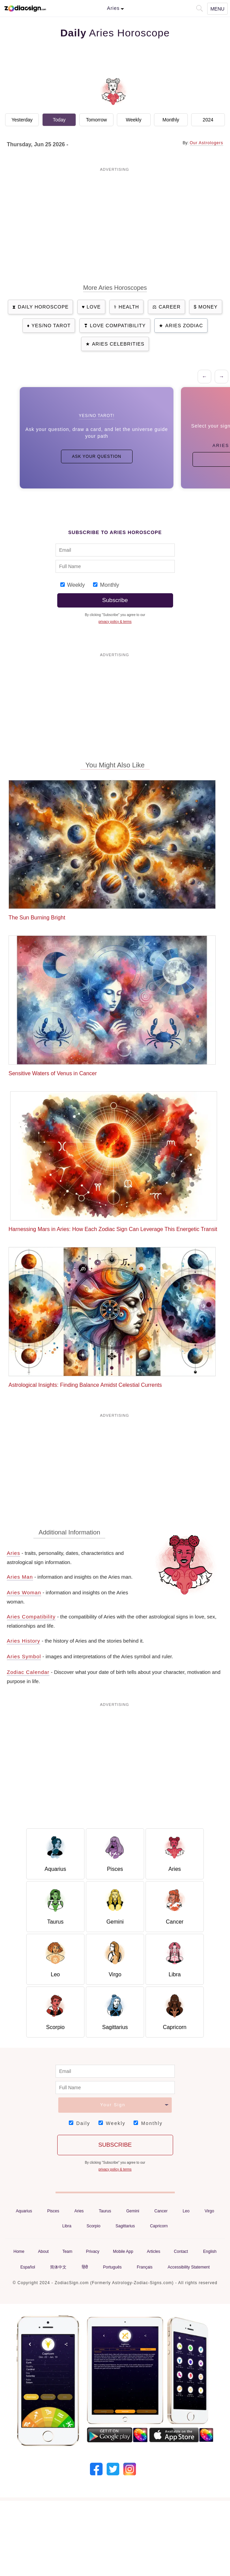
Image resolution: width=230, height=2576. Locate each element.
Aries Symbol (24, 1656)
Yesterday (22, 119)
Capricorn (159, 2226)
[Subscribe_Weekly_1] (62, 584)
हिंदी (85, 2267)
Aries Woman (24, 1592)
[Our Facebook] (96, 2467)
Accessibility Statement (189, 2267)
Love (94, 307)
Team (67, 2251)
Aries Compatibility (31, 1616)
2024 (208, 119)
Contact (181, 2251)
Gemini (132, 2211)
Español (27, 2267)
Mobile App (123, 2251)
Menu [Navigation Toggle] (217, 9)
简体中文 (58, 2267)
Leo (186, 2211)
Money (207, 307)
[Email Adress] (115, 550)
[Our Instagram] (129, 2467)
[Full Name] (115, 566)
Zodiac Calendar (28, 1672)
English (209, 2251)
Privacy (92, 2251)
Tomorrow (96, 119)
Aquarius (24, 2211)
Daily (83, 2123)
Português (112, 2267)
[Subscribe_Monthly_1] (95, 584)
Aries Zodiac (184, 325)
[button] (198, 7)
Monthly (171, 119)
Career (170, 307)
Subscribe (115, 600)
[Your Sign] (115, 2105)
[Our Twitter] (113, 2467)
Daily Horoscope (43, 307)
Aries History (23, 1641)
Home (19, 2251)
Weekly (133, 119)
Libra (67, 2226)
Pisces (53, 2211)
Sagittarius (125, 2226)
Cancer (161, 2211)
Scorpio (94, 2226)
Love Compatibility (118, 325)
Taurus (105, 2211)
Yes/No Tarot (51, 325)
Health (129, 307)
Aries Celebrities (118, 344)
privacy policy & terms (115, 622)
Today (59, 119)
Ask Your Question (96, 456)
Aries (13, 1553)
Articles (153, 2251)
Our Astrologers (206, 142)
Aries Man (20, 1577)
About (43, 2251)
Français (145, 2267)
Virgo (209, 2211)
